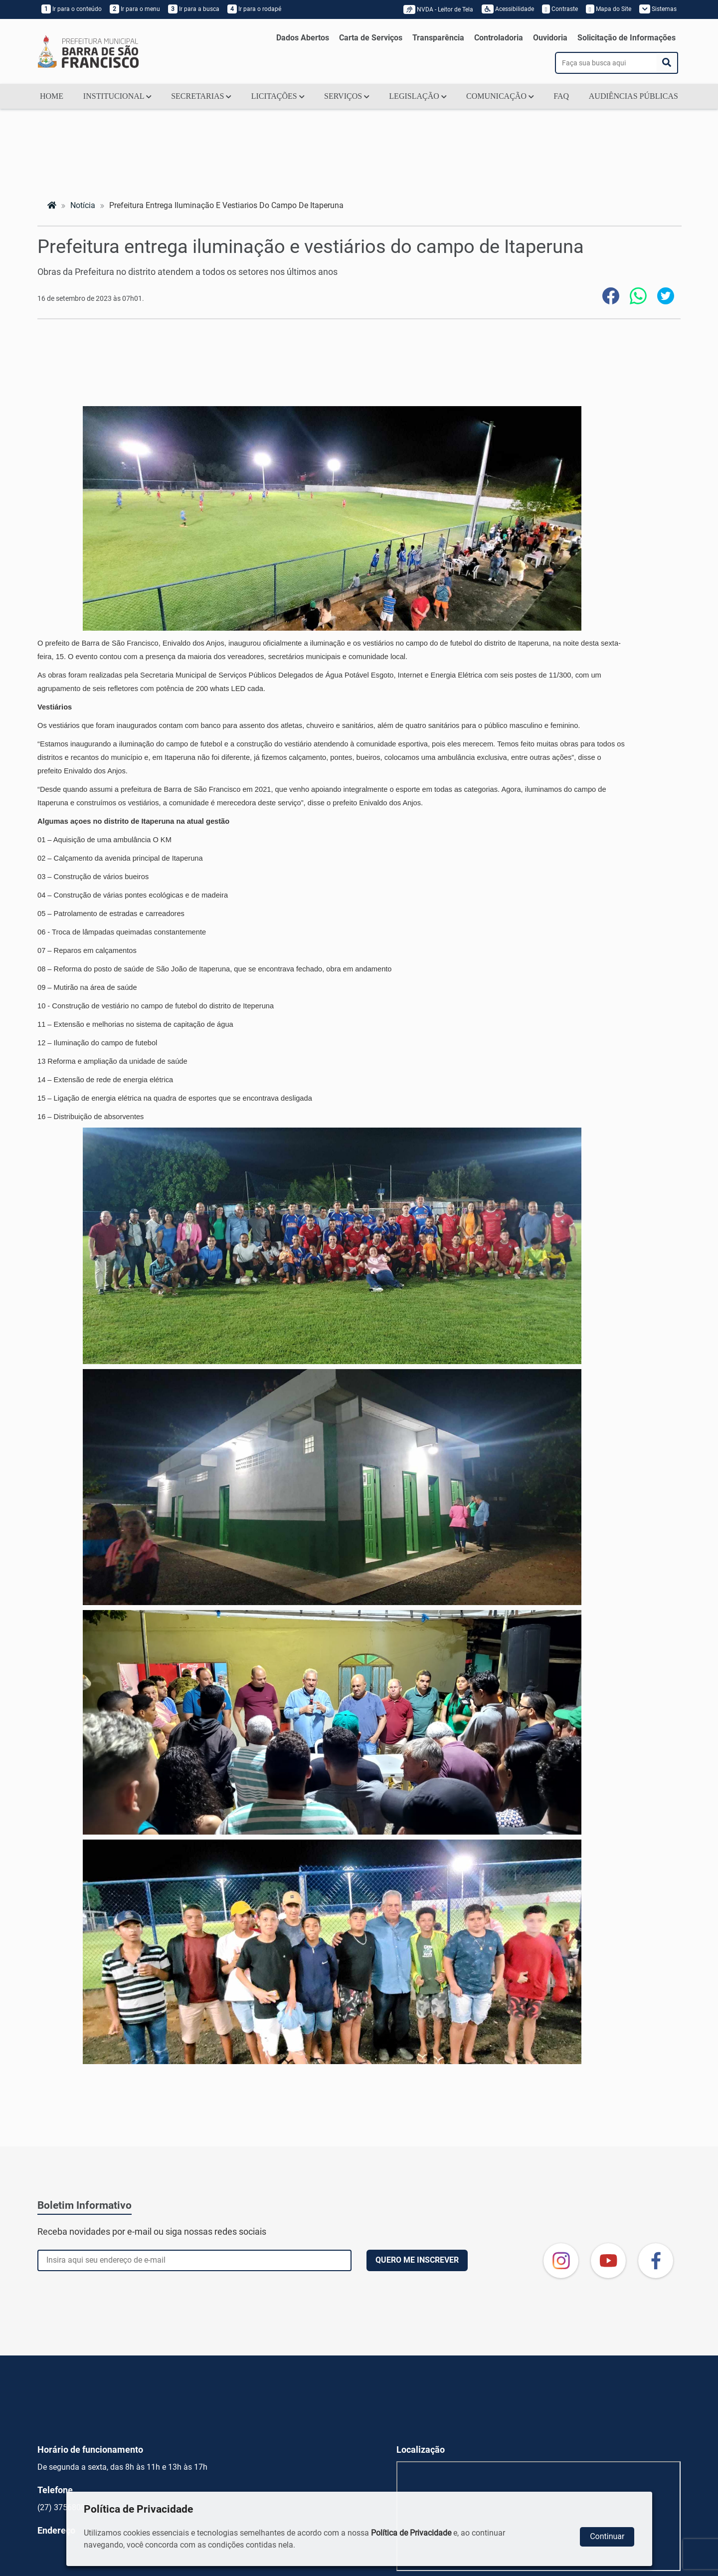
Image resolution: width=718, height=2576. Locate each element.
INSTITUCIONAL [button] (117, 96)
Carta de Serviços (370, 37)
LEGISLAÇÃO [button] (417, 96)
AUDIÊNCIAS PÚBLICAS (633, 96)
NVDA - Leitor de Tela (440, 9)
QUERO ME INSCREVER (417, 2260)
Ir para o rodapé (254, 8)
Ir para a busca (193, 8)
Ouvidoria (550, 37)
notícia (82, 205)
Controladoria (498, 37)
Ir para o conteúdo (71, 8)
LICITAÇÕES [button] (278, 96)
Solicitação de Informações (626, 37)
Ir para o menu (135, 8)
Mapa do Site (608, 8)
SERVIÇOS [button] (346, 96)
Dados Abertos (302, 37)
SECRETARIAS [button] (201, 96)
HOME (51, 96)
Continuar (607, 2536)
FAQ (561, 96)
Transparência (438, 37)
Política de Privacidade (411, 2533)
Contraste (560, 8)
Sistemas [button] (658, 8)
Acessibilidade (508, 8)
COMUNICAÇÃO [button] (500, 96)
